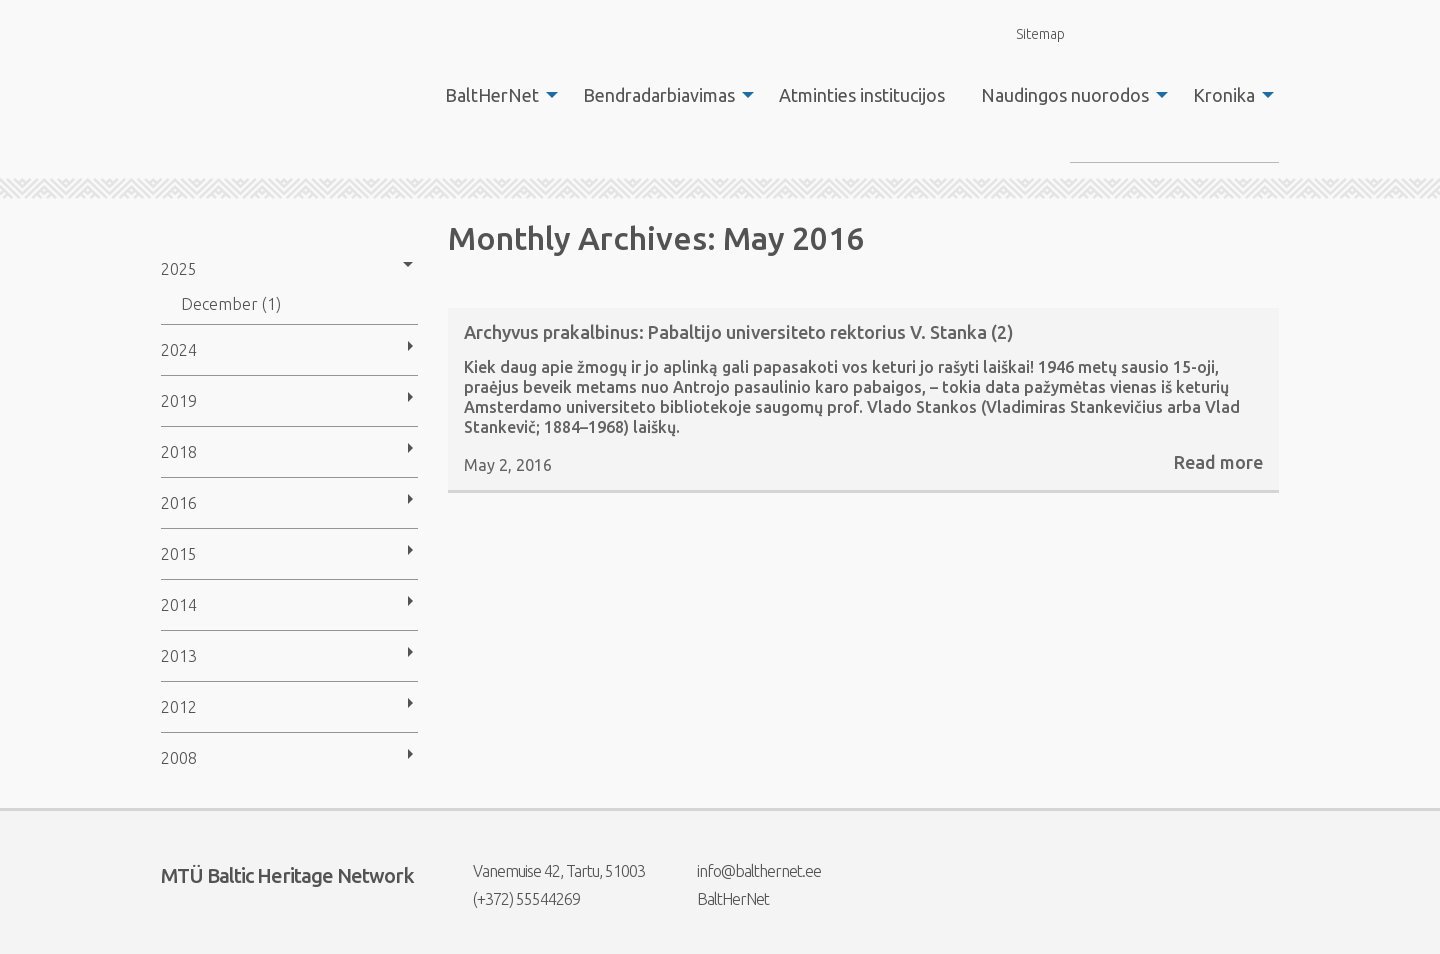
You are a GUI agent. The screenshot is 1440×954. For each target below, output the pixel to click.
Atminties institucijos (862, 95)
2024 (179, 350)
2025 (179, 269)
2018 (179, 452)
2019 (179, 401)
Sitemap (1029, 33)
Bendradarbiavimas (659, 95)
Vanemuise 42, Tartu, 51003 (546, 871)
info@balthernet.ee (746, 871)
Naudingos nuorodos (1065, 95)
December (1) (231, 304)
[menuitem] (496, 95)
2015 (179, 554)
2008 (179, 758)
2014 (179, 605)
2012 (179, 707)
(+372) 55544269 (514, 899)
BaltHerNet (492, 95)
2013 (179, 656)
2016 (179, 503)
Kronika (1224, 95)
